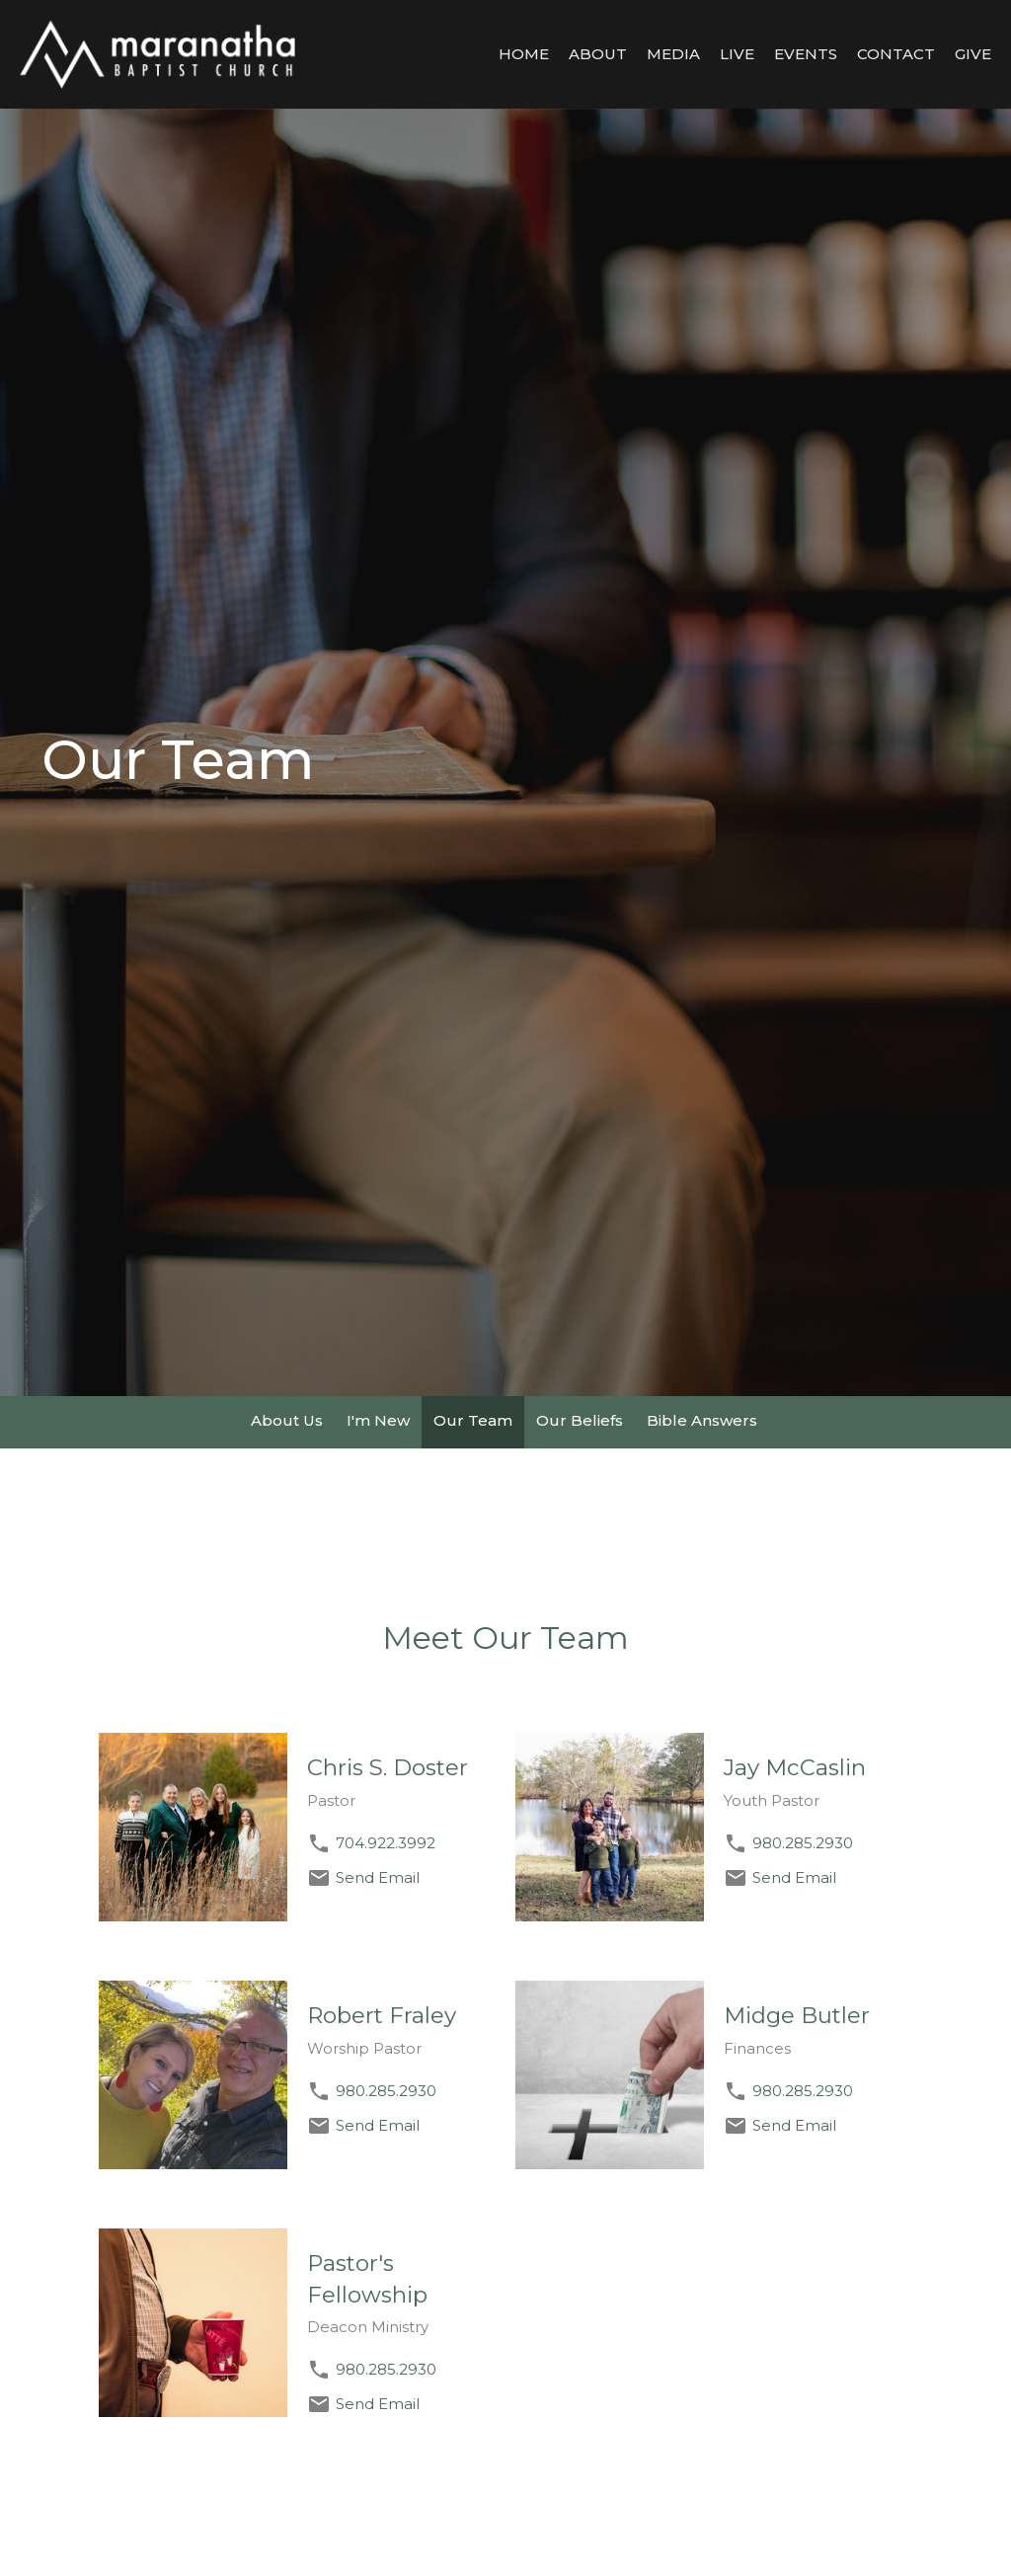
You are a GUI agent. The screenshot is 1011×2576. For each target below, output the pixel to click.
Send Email (378, 1877)
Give (973, 53)
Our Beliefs (579, 1420)
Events (805, 53)
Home (524, 53)
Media (673, 53)
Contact (896, 53)
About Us (287, 1420)
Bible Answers (702, 1420)
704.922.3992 (385, 1843)
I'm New (378, 1420)
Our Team (472, 1420)
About (598, 53)
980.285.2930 (802, 1843)
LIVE (737, 53)
